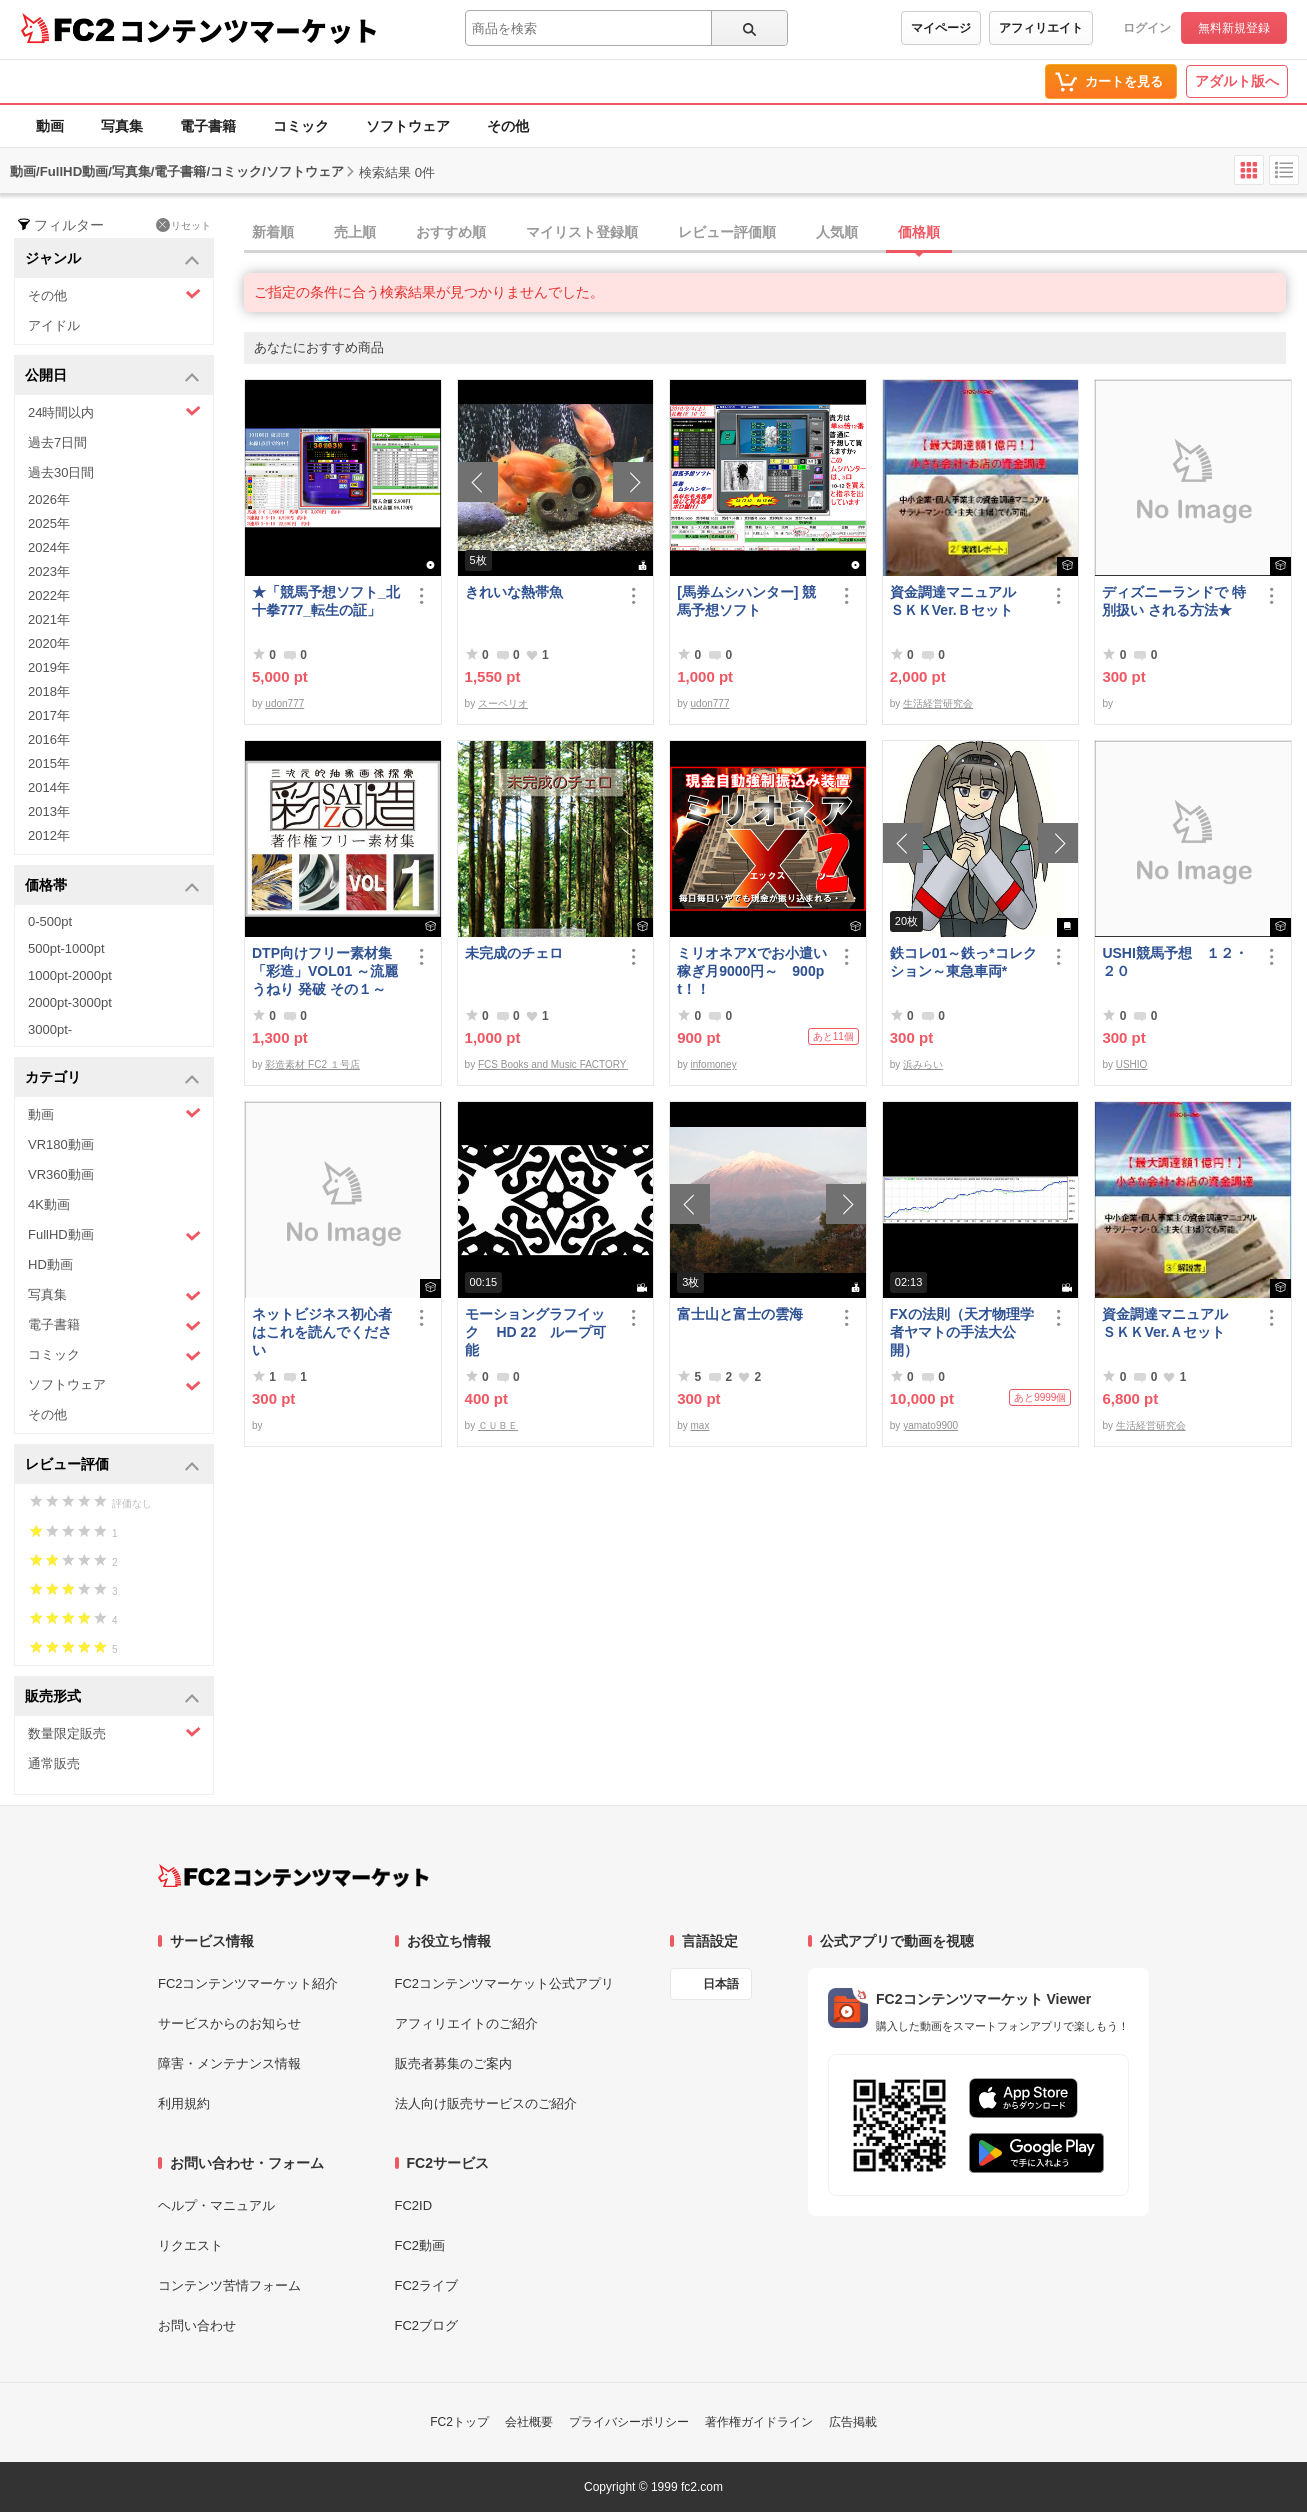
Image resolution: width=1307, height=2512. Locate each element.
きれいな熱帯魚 (514, 592)
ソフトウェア (408, 126)
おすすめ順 (451, 232)
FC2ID (414, 2205)
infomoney (714, 1064)
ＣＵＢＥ (498, 1425)
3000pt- (50, 1029)
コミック (301, 126)
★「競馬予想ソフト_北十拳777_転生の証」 (326, 601)
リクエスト (190, 2245)
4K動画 (49, 1204)
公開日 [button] (112, 376)
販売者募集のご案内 (453, 2063)
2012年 (49, 835)
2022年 (49, 595)
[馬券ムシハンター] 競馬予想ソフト (746, 601)
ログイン (1147, 28)
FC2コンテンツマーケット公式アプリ (505, 1983)
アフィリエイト (1041, 28)
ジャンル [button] (112, 259)
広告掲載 (853, 2422)
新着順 (273, 232)
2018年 (49, 691)
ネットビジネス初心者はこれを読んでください (322, 1332)
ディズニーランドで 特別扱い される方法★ (1174, 601)
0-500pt (50, 921)
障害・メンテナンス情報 (229, 2063)
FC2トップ (459, 2422)
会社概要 (529, 2422)
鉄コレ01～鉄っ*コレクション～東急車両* (963, 962)
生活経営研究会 (938, 703)
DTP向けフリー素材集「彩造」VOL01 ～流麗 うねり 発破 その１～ (325, 971)
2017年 (49, 715)
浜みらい (923, 1064)
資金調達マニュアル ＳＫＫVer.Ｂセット (960, 601)
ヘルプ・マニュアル (216, 2205)
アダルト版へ (1237, 81)
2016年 (49, 739)
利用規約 (184, 2103)
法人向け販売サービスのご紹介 (486, 2103)
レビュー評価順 (727, 232)
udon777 (284, 703)
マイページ (941, 28)
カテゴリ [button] (112, 1078)
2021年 (49, 619)
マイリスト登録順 (582, 232)
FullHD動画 (114, 1235)
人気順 (837, 232)
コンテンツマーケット (249, 30)
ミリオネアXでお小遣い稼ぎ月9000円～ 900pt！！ (751, 971)
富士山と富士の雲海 (740, 1314)
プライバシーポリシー (629, 2422)
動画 (50, 126)
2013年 (49, 811)
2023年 (49, 571)
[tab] (775, 233)
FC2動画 (420, 2245)
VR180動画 (61, 1144)
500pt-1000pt (66, 948)
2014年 (49, 787)
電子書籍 (208, 126)
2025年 (49, 523)
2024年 (49, 547)
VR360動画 (61, 1174)
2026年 (49, 499)
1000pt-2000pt (70, 975)
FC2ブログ (427, 2325)
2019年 (49, 667)
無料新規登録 (1234, 28)
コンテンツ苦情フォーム (229, 2285)
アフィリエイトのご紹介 (466, 2023)
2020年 (49, 643)
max (700, 1425)
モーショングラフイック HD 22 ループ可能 (536, 1332)
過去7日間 (57, 442)
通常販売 (54, 1763)
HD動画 (50, 1264)
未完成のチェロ (514, 953)
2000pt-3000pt (70, 1002)
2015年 (49, 763)
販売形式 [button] (112, 1697)
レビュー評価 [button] (112, 1465)
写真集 (122, 126)
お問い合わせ (197, 2325)
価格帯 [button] (112, 886)
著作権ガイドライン (759, 2422)
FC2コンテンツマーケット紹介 (248, 1983)
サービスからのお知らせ (229, 2023)
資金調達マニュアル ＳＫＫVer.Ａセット (1172, 1323)
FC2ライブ (427, 2285)
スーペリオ (503, 703)
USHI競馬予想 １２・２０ (1174, 962)
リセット (183, 225)
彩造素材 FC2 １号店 (312, 1064)
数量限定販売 (114, 1732)
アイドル (54, 325)
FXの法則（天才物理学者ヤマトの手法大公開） (962, 1332)
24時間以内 (114, 411)
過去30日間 (61, 472)
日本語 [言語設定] (721, 1984)
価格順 (919, 232)
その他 (508, 126)
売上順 (355, 232)
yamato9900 (930, 1425)
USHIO (1132, 1064)
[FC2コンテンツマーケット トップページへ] (293, 1876)
